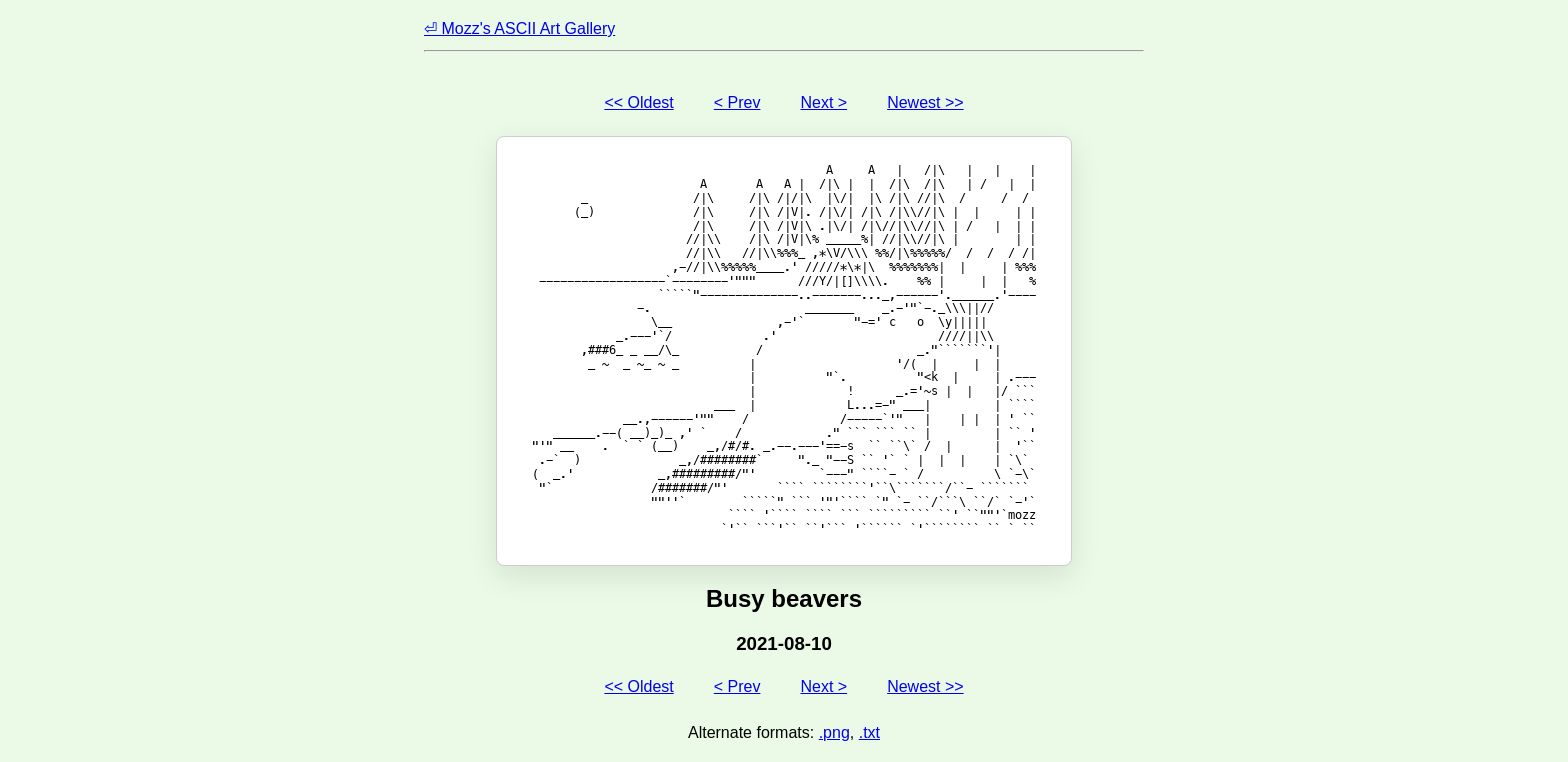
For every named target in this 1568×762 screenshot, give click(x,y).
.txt (869, 732)
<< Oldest (638, 102)
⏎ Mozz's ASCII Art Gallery (519, 28)
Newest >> (925, 102)
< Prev (737, 102)
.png (834, 732)
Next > (823, 102)
